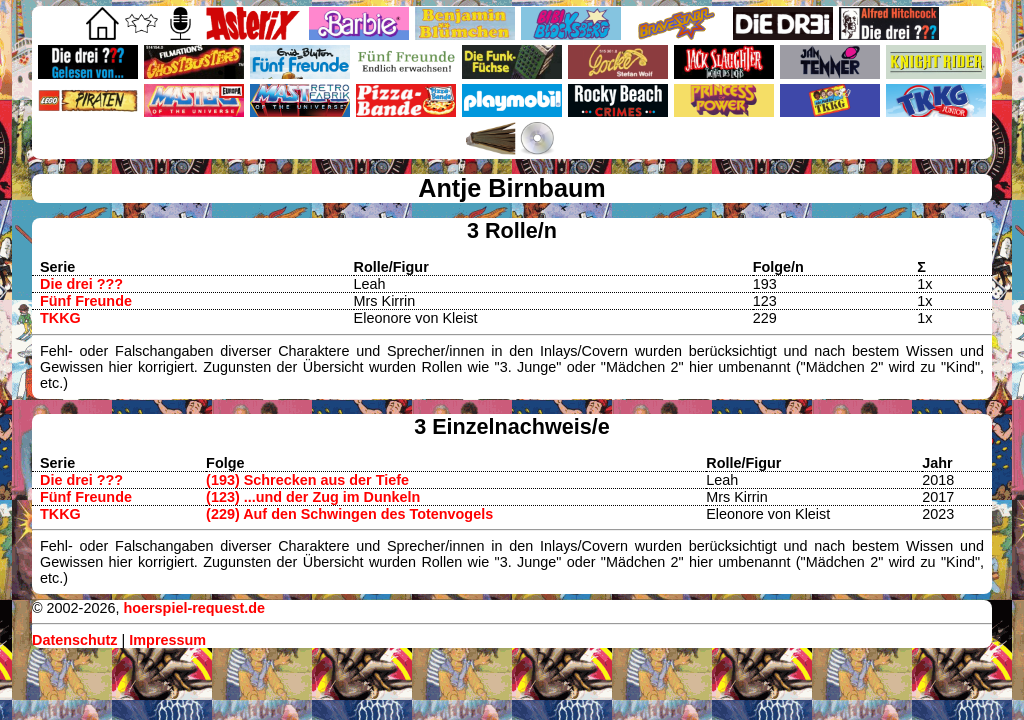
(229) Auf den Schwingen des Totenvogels (349, 514)
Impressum (167, 640)
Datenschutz (75, 640)
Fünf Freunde (86, 301)
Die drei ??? (81, 284)
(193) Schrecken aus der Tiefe (307, 480)
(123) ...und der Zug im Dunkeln (313, 497)
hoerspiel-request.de (194, 608)
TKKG (60, 318)
